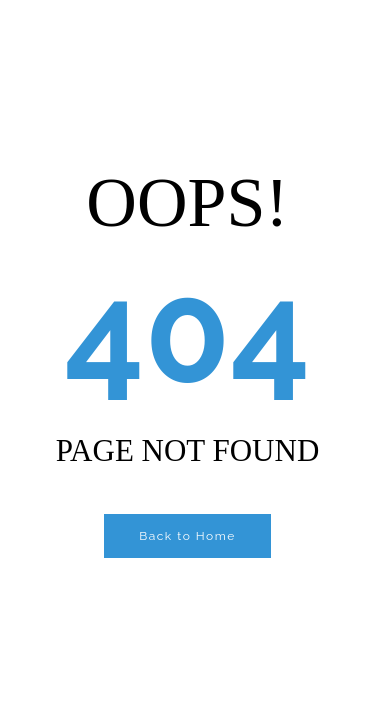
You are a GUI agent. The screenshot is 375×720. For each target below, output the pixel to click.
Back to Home (187, 536)
